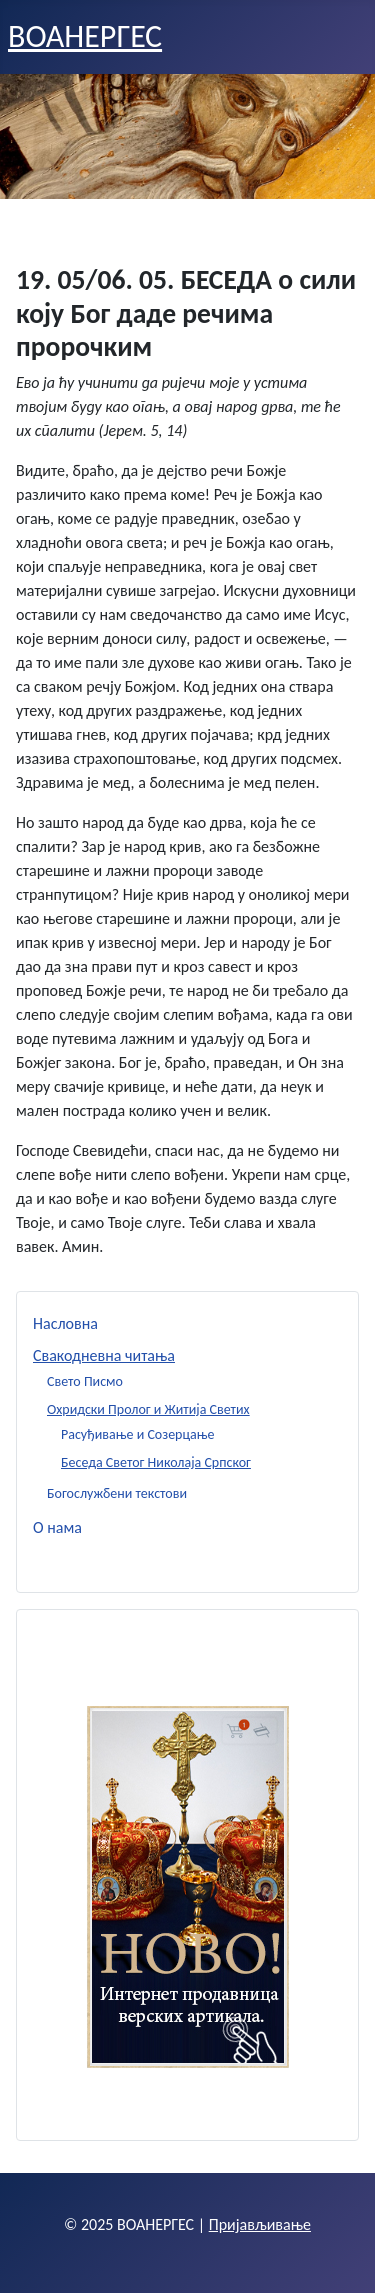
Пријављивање (260, 2224)
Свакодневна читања (104, 1355)
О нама (57, 1527)
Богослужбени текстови (117, 1493)
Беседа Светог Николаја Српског (156, 1462)
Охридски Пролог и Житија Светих (148, 1409)
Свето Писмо (85, 1381)
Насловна (65, 1323)
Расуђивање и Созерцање (138, 1434)
